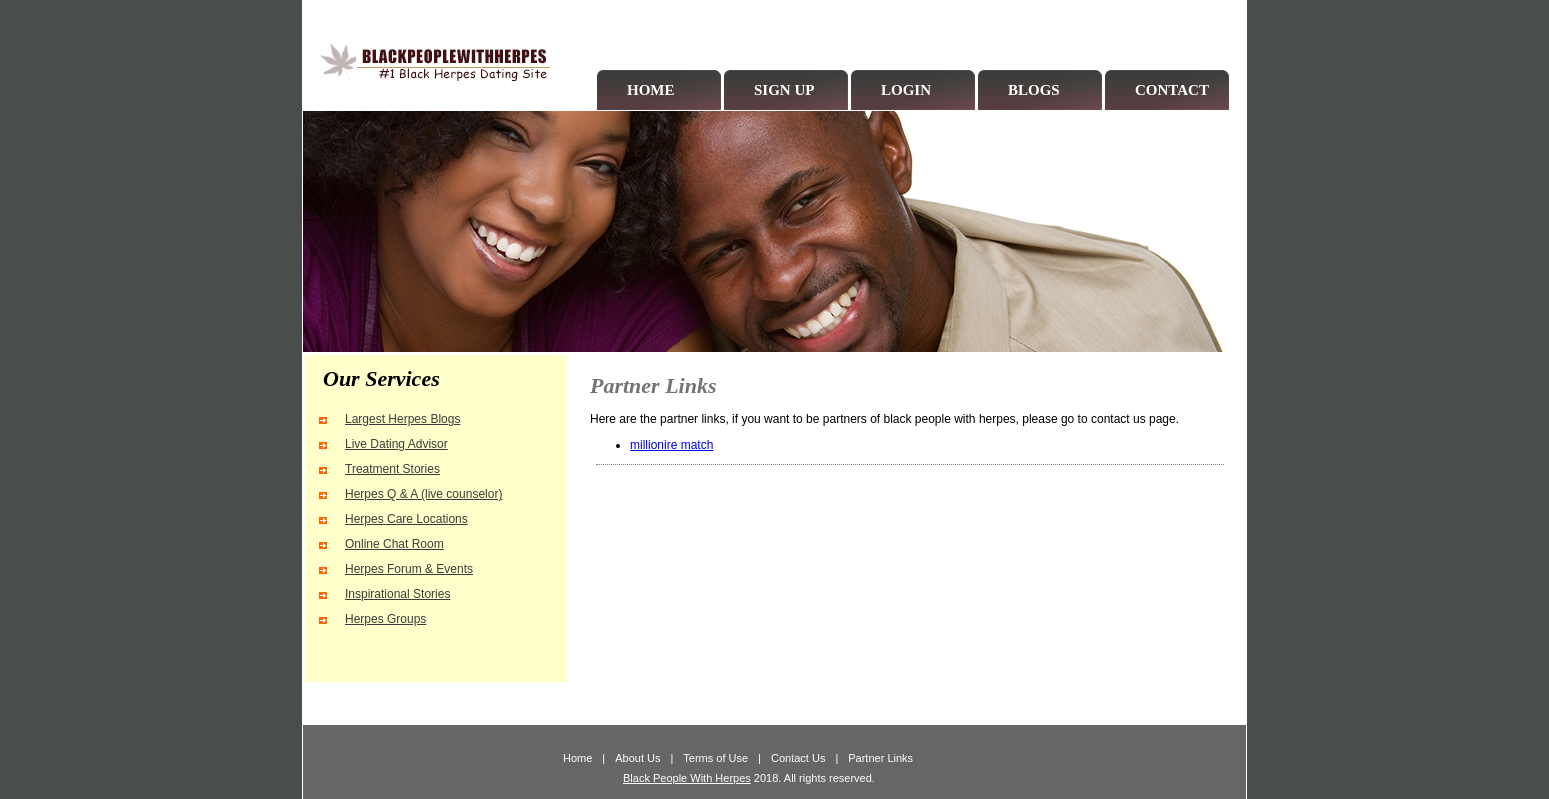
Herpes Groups (385, 619)
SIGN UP (784, 90)
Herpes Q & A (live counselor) (423, 494)
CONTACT (1172, 90)
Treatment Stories (392, 469)
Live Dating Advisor (396, 444)
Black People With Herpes (687, 778)
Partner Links (880, 758)
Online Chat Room (394, 544)
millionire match (671, 445)
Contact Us (798, 758)
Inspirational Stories (397, 594)
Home (577, 758)
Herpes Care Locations (406, 519)
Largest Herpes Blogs (402, 419)
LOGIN (906, 90)
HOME (651, 90)
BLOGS (1034, 90)
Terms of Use (715, 758)
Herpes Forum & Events (409, 569)
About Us (637, 758)
